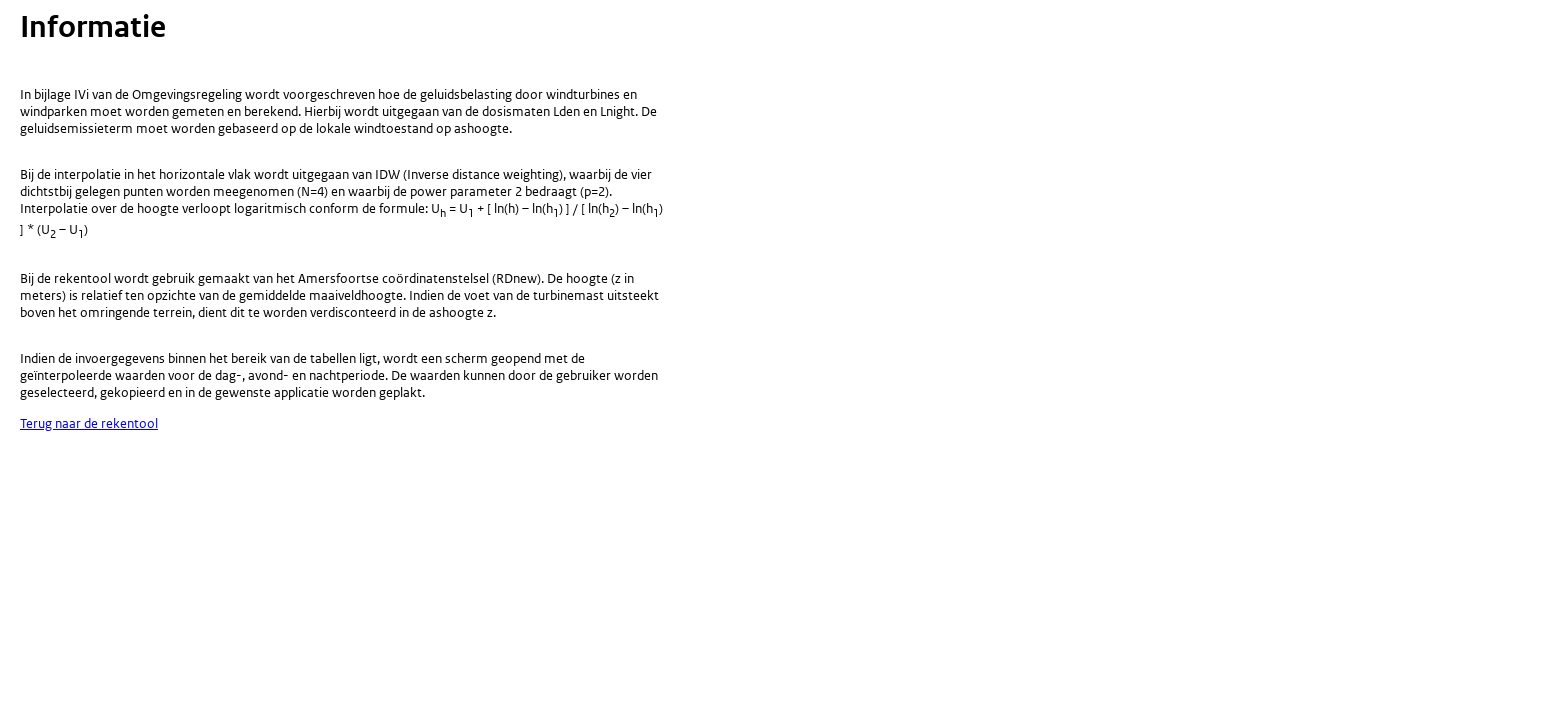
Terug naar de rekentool (89, 423)
